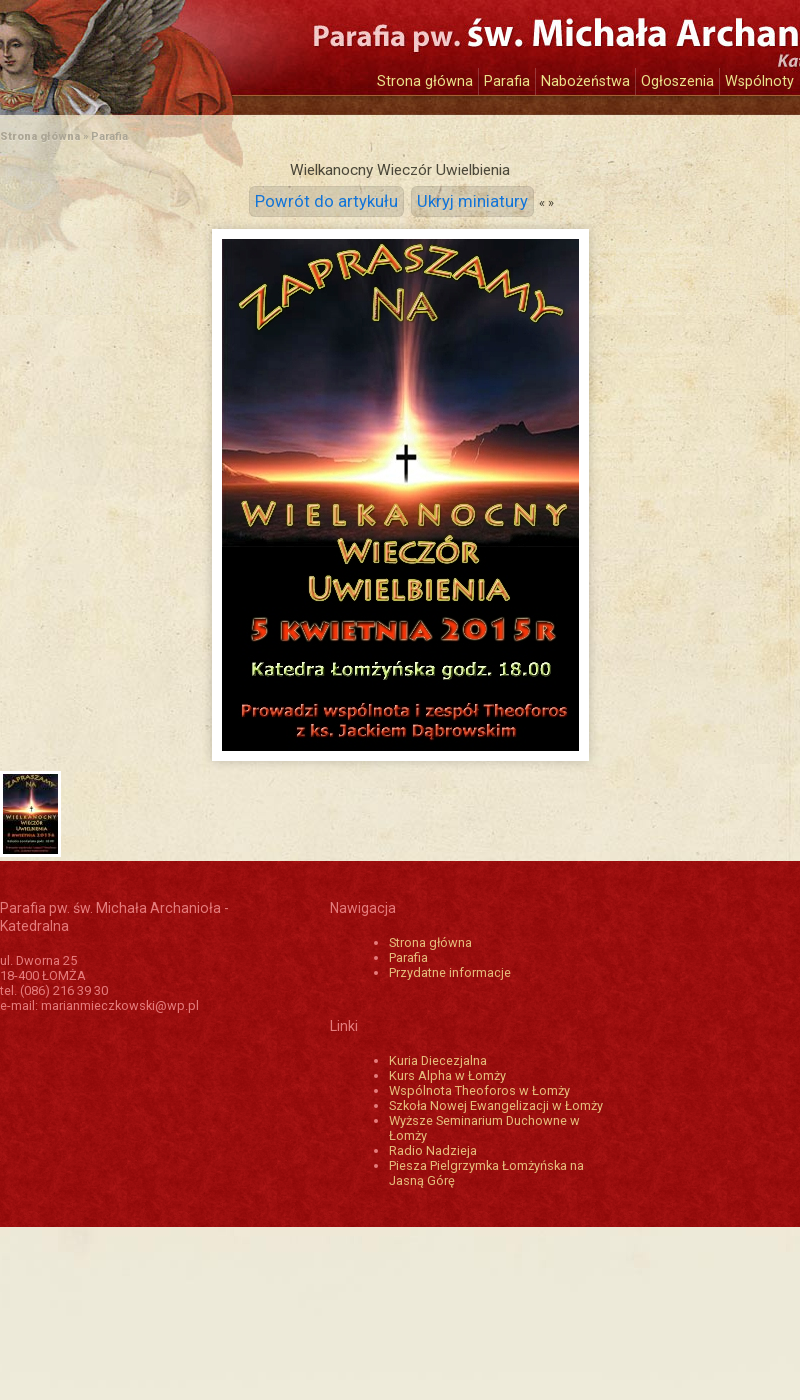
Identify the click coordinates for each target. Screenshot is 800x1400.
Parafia (507, 81)
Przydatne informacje (450, 972)
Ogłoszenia (677, 81)
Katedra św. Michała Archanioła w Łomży (185, 47)
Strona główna (425, 81)
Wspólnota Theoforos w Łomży (479, 1090)
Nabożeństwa (585, 81)
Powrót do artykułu (326, 201)
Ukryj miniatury (472, 201)
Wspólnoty (759, 81)
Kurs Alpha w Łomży (447, 1075)
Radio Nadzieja (433, 1150)
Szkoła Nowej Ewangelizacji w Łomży (496, 1105)
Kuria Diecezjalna (438, 1060)
